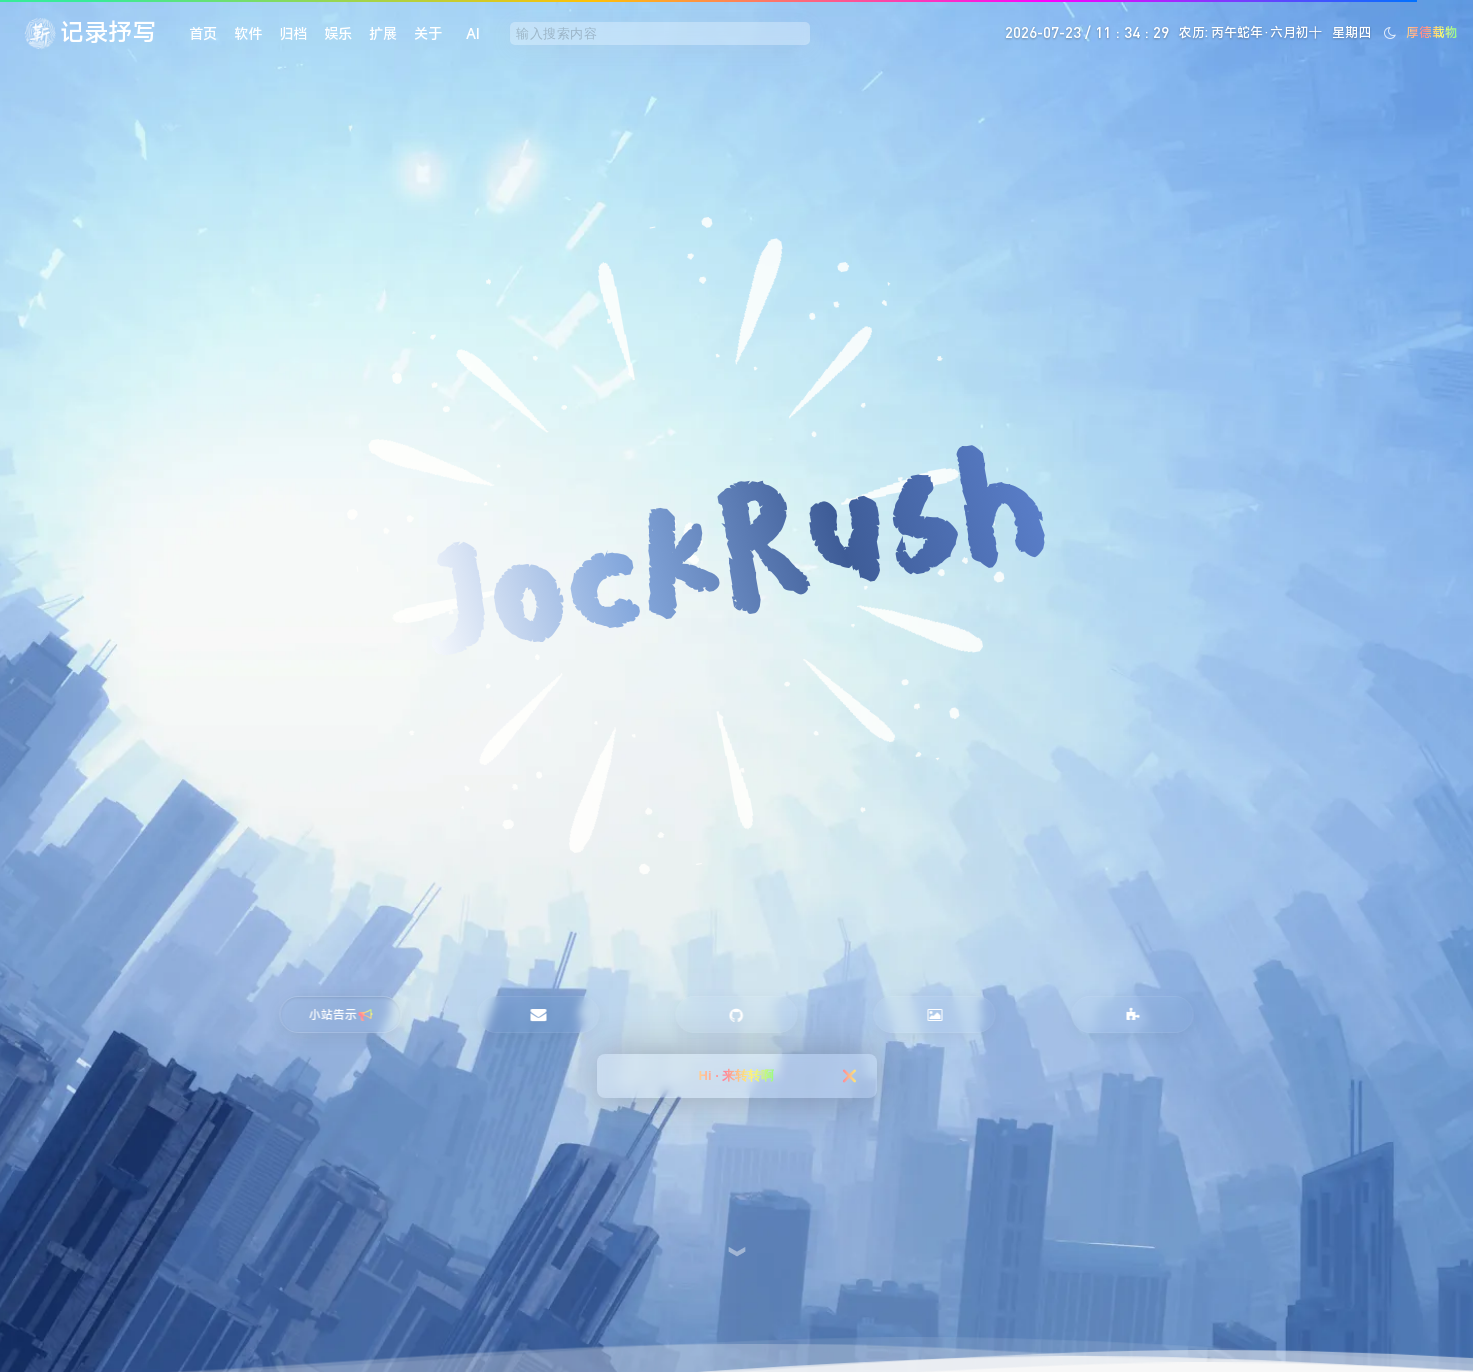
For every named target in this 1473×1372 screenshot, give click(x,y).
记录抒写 (108, 32)
